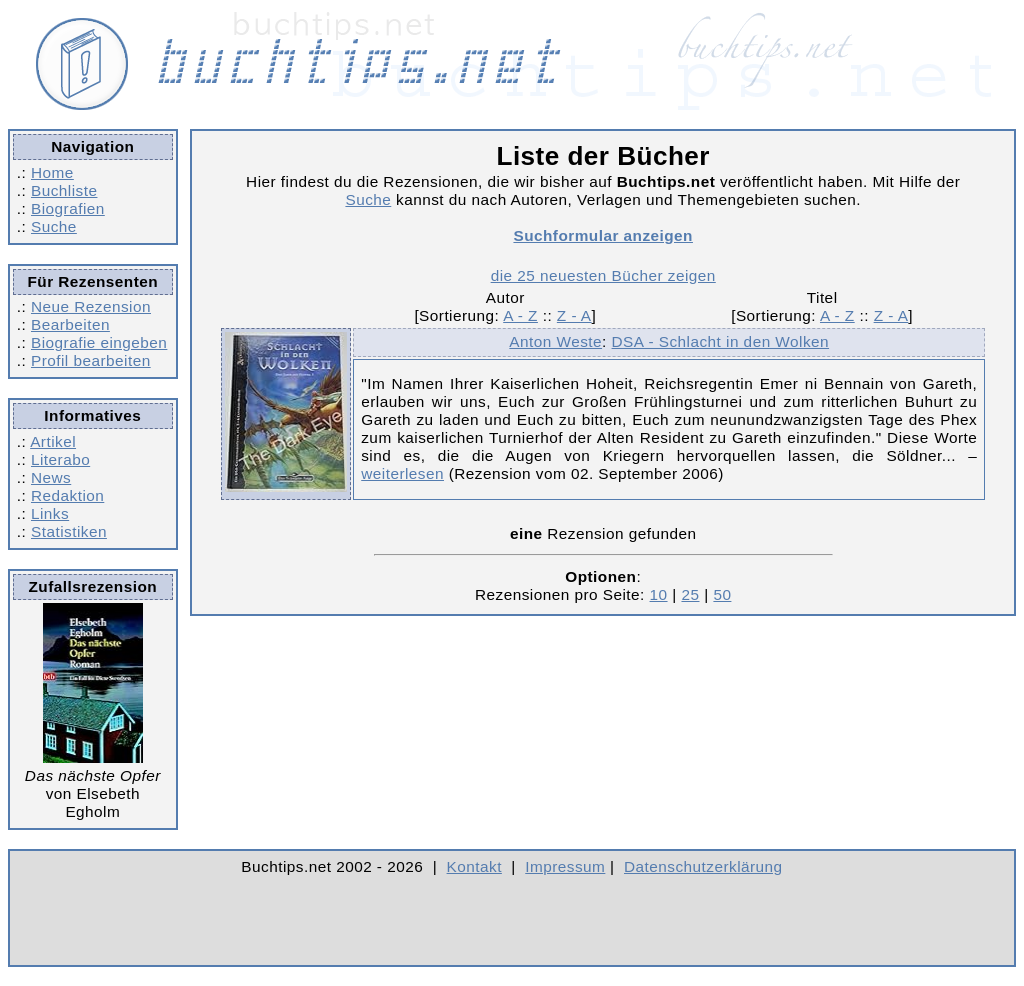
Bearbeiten (70, 324)
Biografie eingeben (99, 342)
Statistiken (69, 531)
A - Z (520, 315)
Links (50, 513)
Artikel (53, 441)
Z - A (574, 315)
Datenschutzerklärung (703, 866)
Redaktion (67, 495)
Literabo (60, 459)
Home (52, 172)
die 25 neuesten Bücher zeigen (603, 275)
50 (722, 594)
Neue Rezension (91, 306)
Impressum (565, 866)
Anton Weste (555, 341)
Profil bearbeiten (91, 360)
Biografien (68, 208)
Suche (54, 226)
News (51, 477)
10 (659, 594)
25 (690, 594)
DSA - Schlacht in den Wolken (721, 341)
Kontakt (474, 866)
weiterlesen (402, 473)
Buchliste (64, 190)
